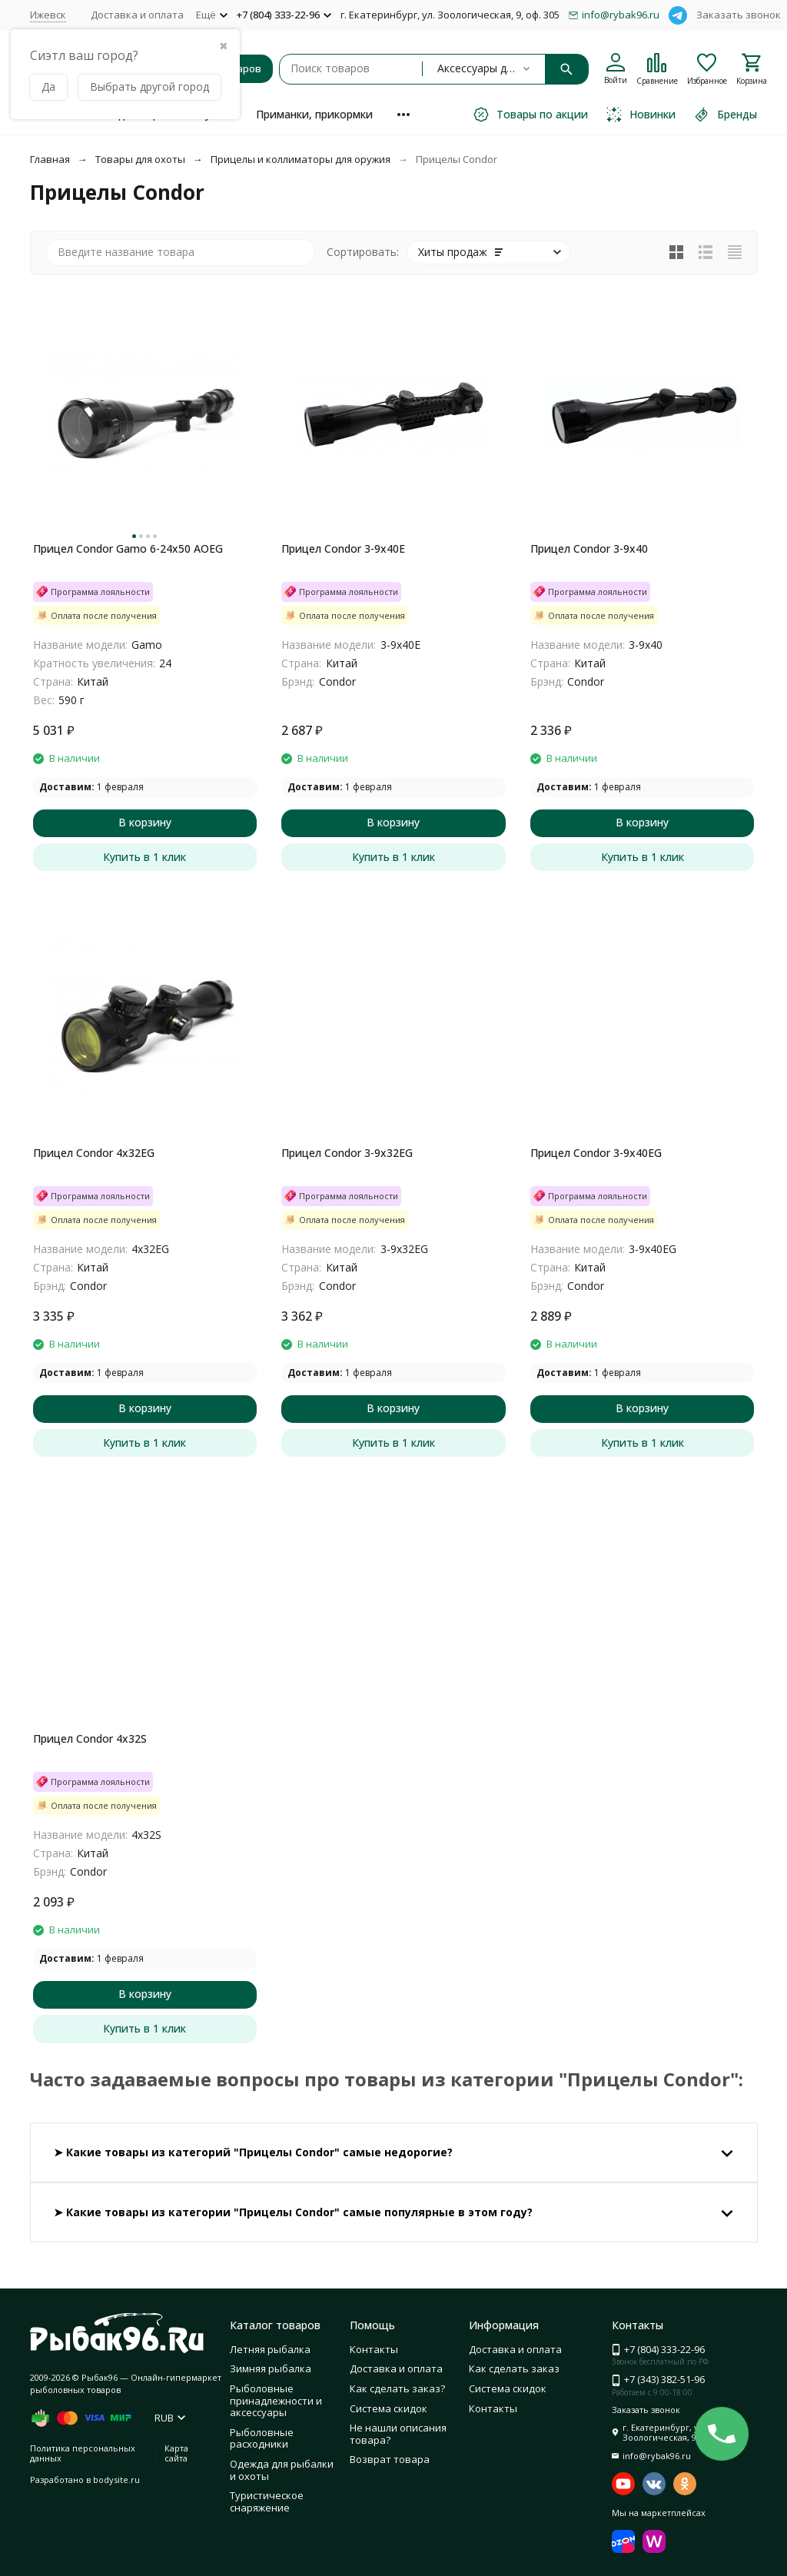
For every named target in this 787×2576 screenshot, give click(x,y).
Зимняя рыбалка (270, 2368)
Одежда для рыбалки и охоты (282, 2470)
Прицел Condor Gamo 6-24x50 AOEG (128, 548)
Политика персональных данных (82, 2453)
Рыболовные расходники (262, 2438)
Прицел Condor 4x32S (90, 1738)
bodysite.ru (116, 2479)
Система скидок (388, 2408)
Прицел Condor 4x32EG (93, 1152)
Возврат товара (390, 2459)
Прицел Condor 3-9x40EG (596, 1152)
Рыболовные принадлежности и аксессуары (276, 2400)
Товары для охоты (140, 159)
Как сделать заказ (514, 2368)
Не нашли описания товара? (398, 2434)
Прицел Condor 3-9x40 (589, 548)
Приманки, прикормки (314, 114)
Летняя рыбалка (270, 2349)
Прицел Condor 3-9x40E (343, 548)
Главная (50, 159)
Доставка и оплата (137, 15)
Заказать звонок (738, 15)
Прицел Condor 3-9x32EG (347, 1152)
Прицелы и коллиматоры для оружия (300, 159)
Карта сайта (176, 2453)
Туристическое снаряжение (267, 2501)
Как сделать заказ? (397, 2388)
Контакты (374, 2349)
